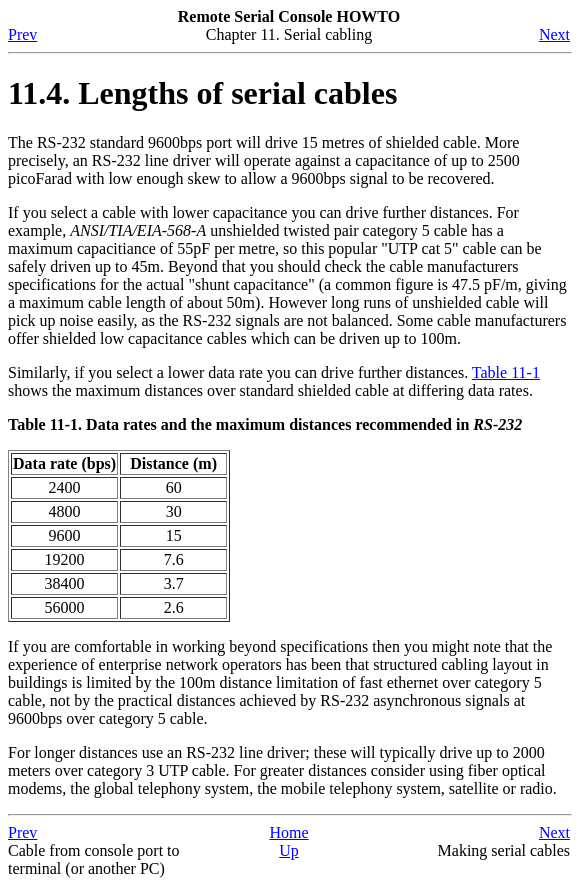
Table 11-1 (506, 372)
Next (554, 34)
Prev (22, 34)
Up (289, 850)
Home (288, 832)
